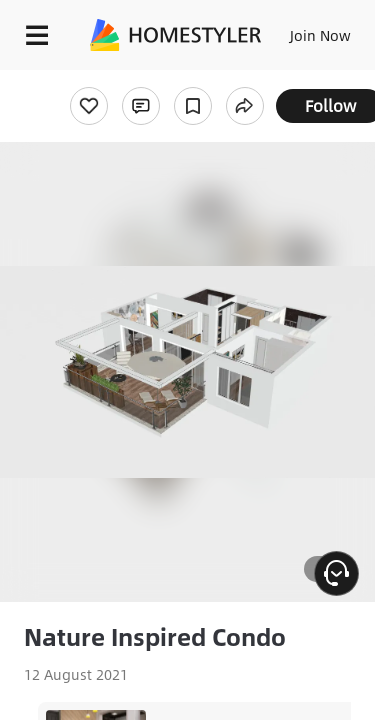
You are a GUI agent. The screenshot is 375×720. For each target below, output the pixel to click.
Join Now (320, 35)
